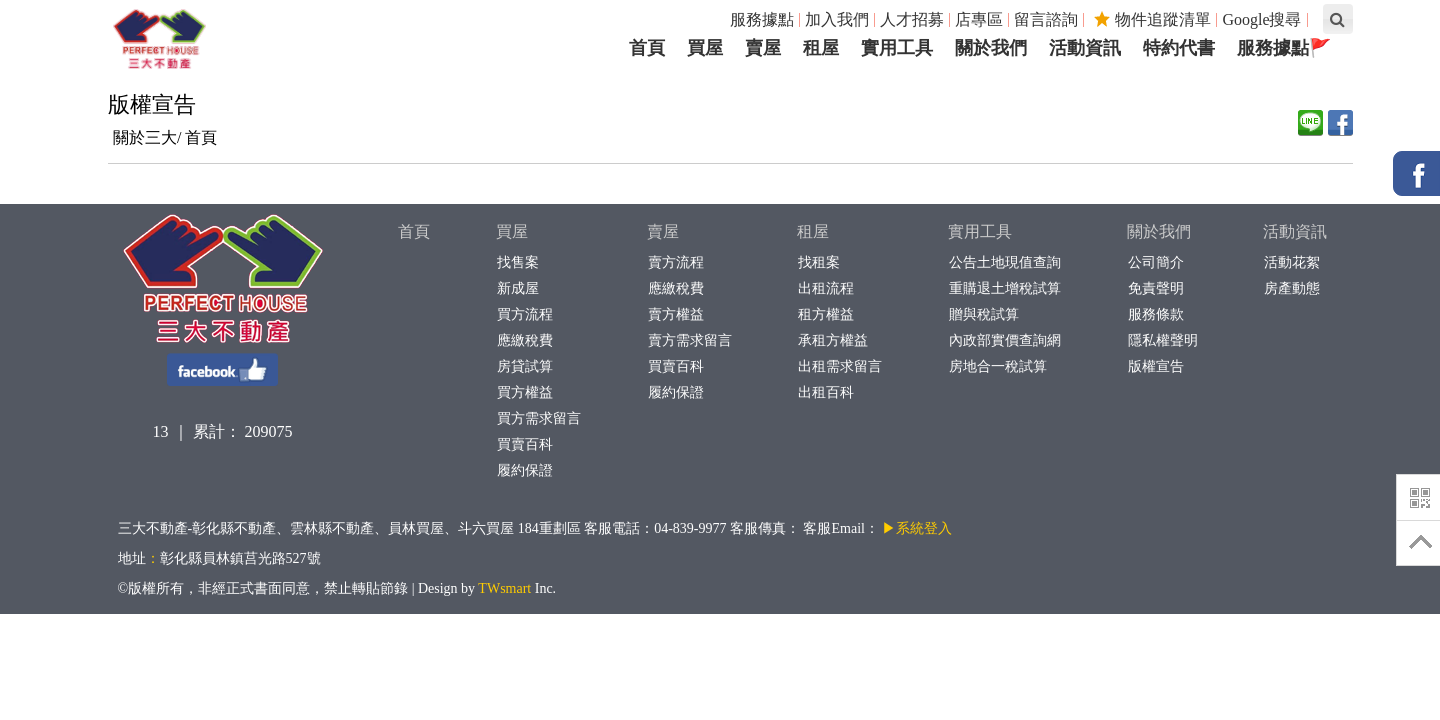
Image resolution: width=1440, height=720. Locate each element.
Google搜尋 (1261, 19)
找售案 (517, 262)
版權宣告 (1155, 366)
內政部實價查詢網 (1004, 340)
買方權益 (524, 392)
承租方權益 (832, 340)
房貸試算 (524, 366)
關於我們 (1159, 231)
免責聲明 (1155, 288)
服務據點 (762, 19)
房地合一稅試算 (997, 366)
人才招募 (912, 19)
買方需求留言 (538, 418)
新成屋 (517, 288)
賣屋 (663, 231)
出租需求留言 (839, 366)
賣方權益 (675, 314)
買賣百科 (524, 444)
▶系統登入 (917, 528)
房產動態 (1291, 288)
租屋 (813, 231)
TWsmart (504, 588)
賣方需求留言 (689, 340)
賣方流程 (675, 262)
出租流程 (825, 288)
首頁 (201, 137)
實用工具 (980, 231)
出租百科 (825, 392)
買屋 (512, 231)
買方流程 (524, 314)
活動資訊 (1295, 231)
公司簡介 (1155, 262)
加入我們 (837, 19)
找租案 (818, 262)
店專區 (979, 19)
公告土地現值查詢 (1004, 262)
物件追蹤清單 (1152, 19)
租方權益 (825, 314)
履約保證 (524, 470)
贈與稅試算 (983, 314)
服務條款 (1155, 314)
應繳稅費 (524, 340)
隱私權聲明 (1162, 340)
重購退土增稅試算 (1004, 288)
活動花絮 (1291, 262)
